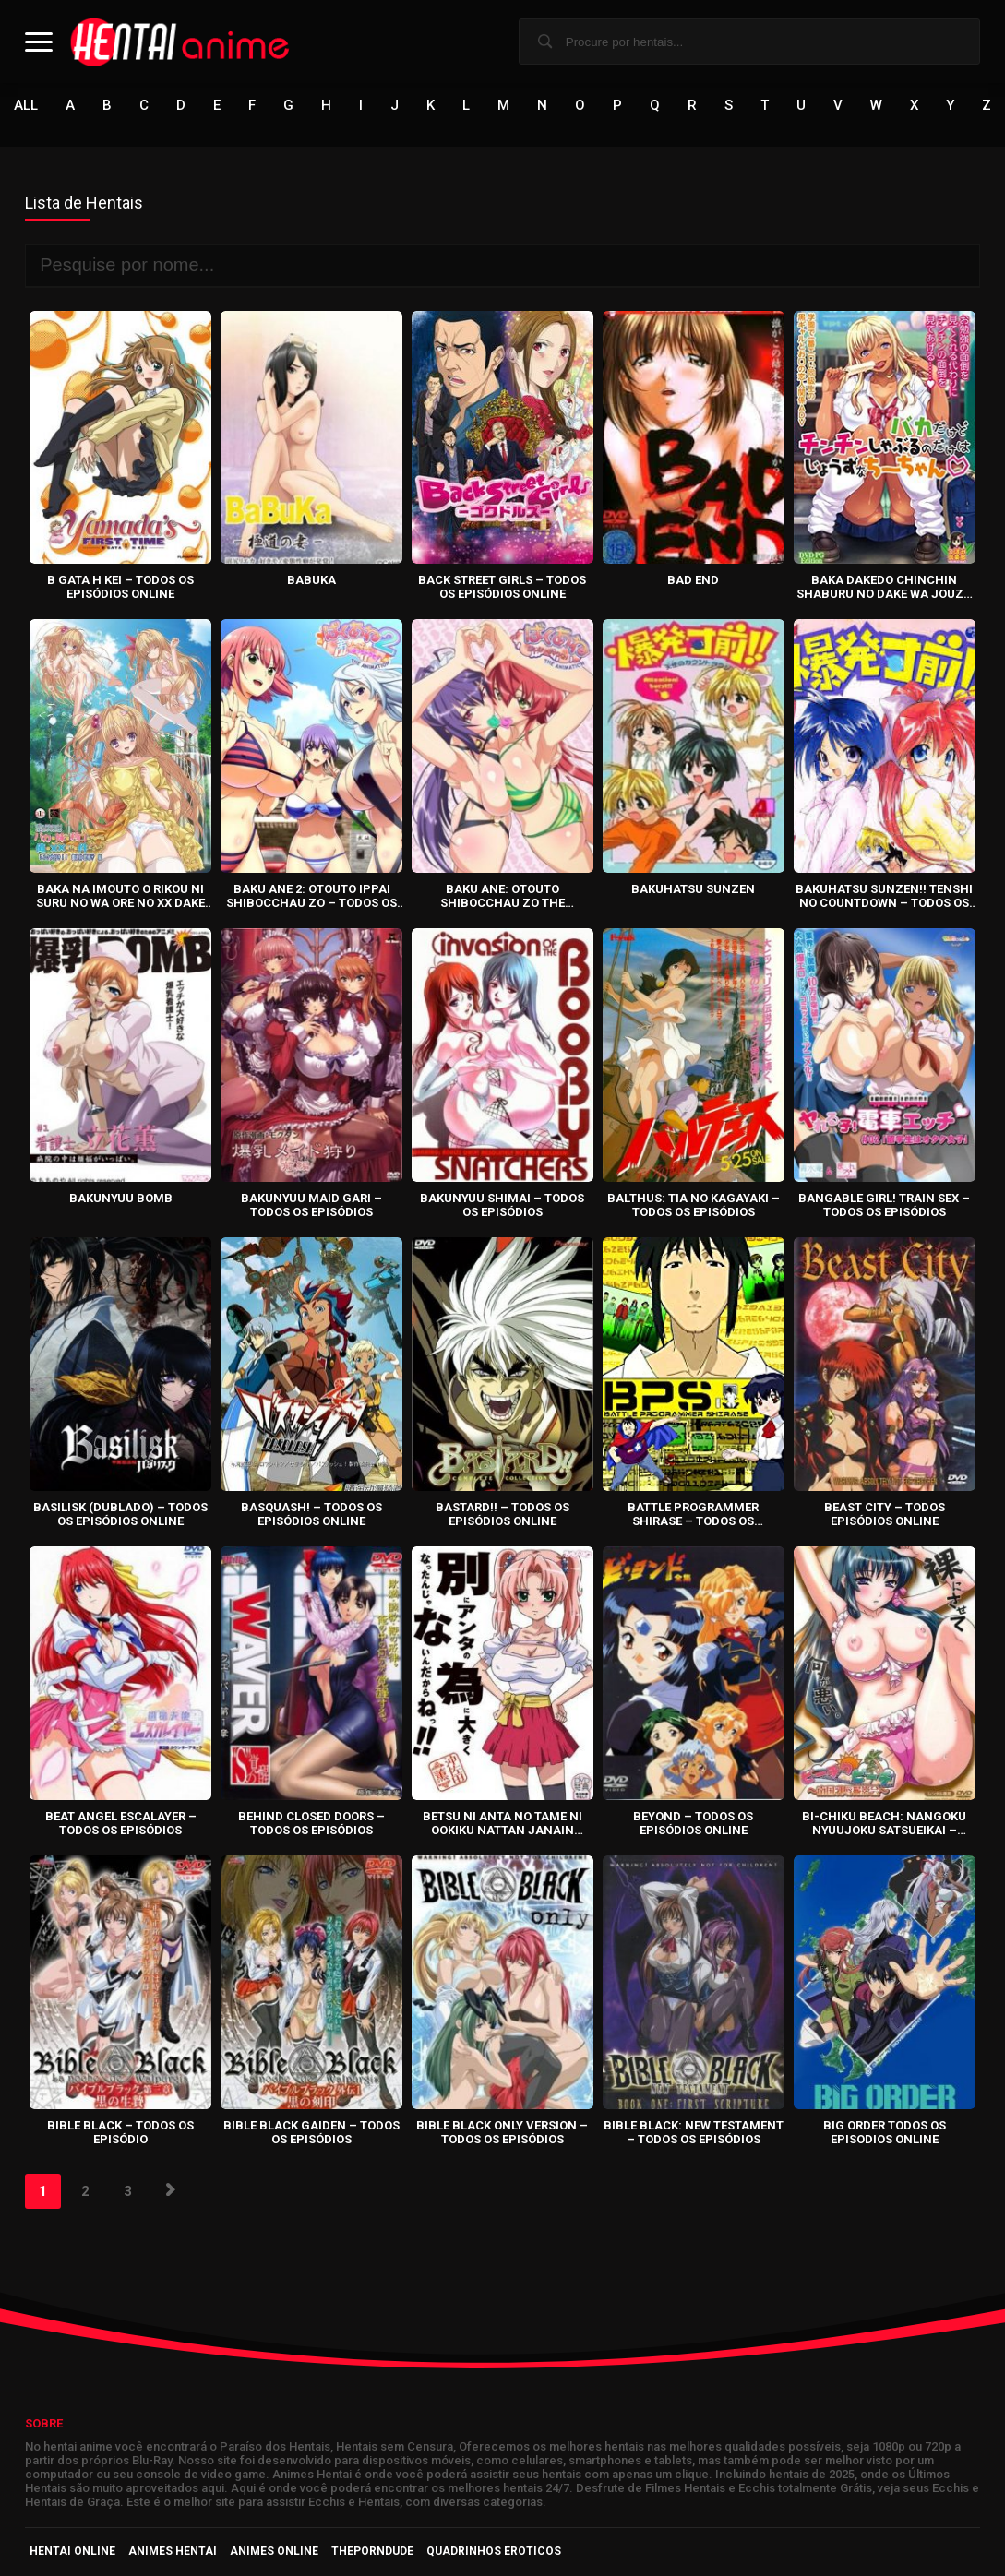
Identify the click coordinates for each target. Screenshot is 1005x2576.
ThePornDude (372, 2551)
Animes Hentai (172, 2551)
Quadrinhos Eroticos (493, 2551)
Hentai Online (72, 2551)
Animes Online (274, 2551)
